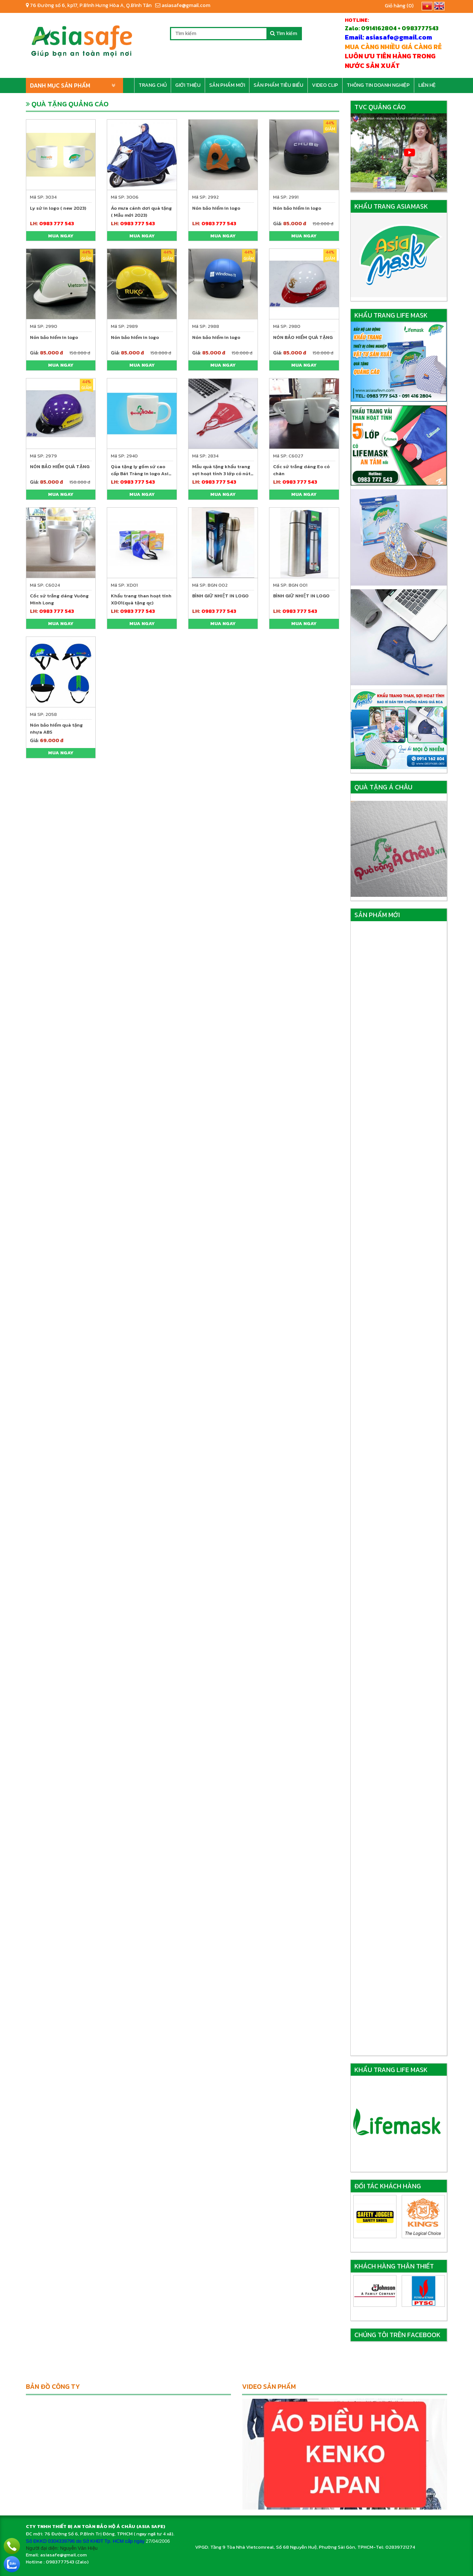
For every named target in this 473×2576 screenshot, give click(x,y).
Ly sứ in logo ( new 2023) (58, 208)
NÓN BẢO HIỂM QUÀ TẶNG (303, 337)
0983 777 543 (56, 223)
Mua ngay (61, 235)
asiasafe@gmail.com (182, 5)
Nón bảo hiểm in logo (216, 208)
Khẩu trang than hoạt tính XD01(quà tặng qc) (141, 599)
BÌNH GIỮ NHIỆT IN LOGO (220, 595)
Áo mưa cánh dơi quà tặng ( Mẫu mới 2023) (141, 212)
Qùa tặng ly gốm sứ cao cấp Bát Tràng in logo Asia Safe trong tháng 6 (141, 473)
